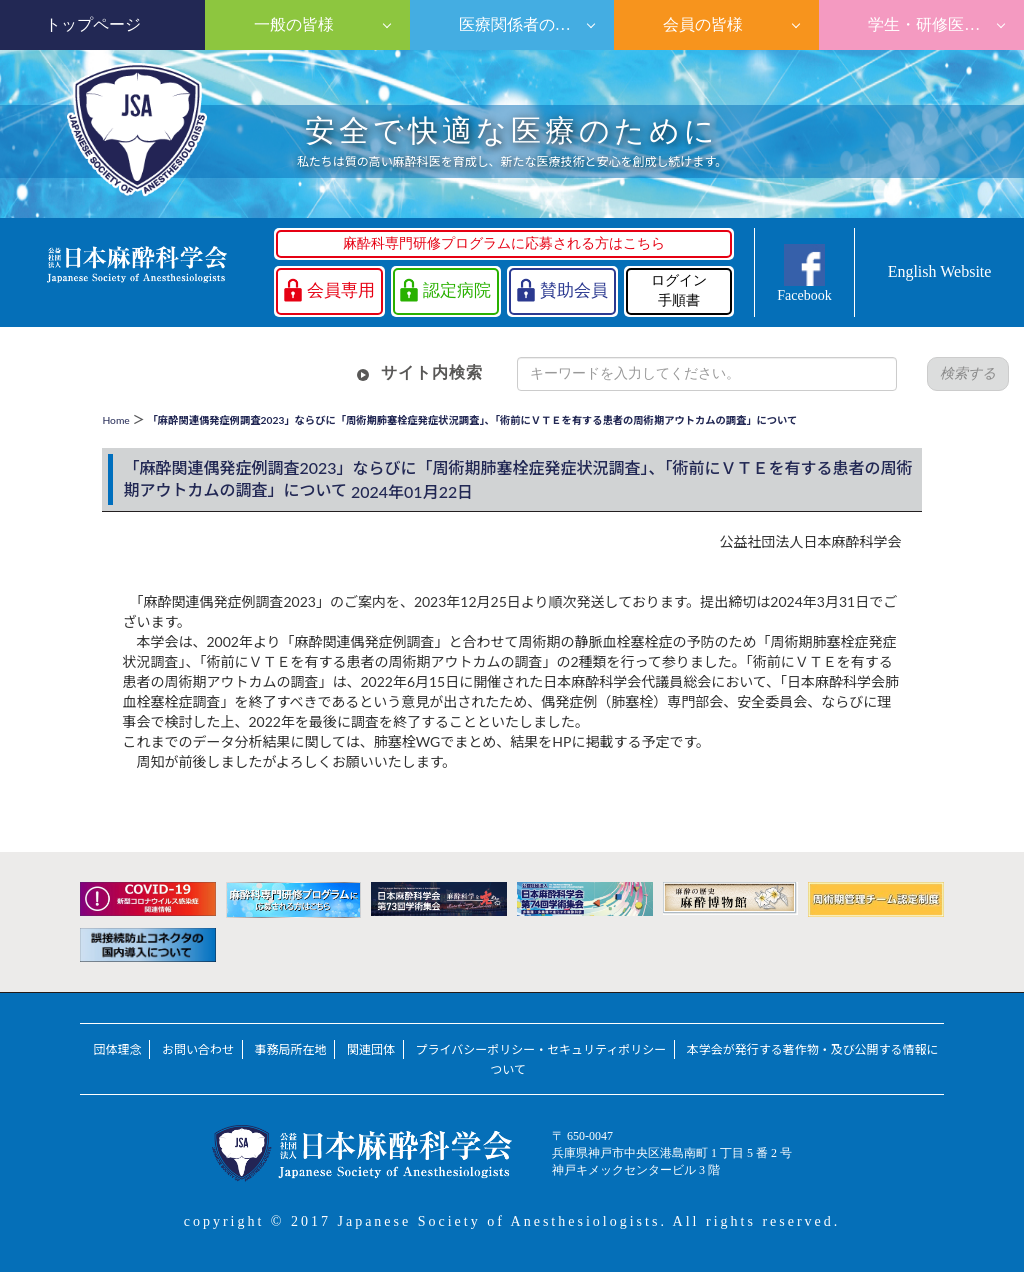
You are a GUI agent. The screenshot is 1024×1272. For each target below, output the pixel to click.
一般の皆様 (292, 24)
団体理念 (117, 1049)
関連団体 (371, 1049)
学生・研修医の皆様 (938, 24)
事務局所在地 (291, 1049)
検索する (968, 373)
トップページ (93, 24)
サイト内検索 (432, 372)
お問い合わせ (198, 1049)
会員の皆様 (701, 24)
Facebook (804, 295)
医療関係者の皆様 (521, 24)
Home (115, 420)
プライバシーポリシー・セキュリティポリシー (541, 1049)
